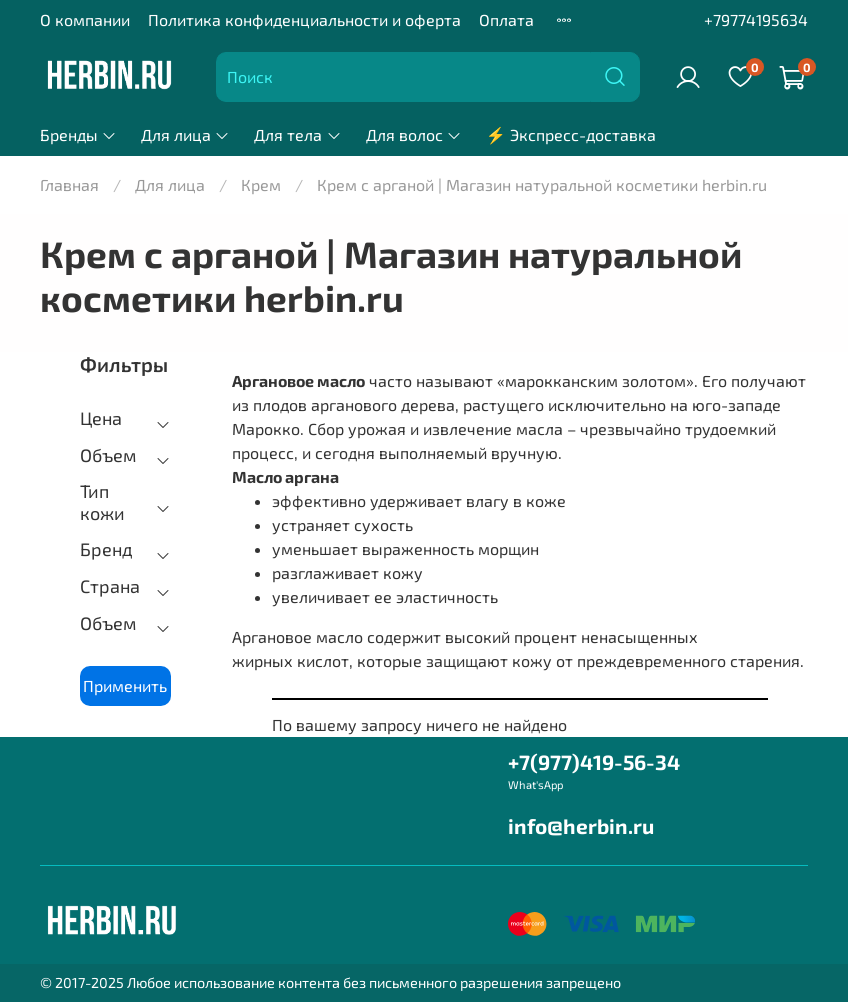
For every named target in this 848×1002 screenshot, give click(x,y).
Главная (69, 184)
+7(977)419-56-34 (594, 761)
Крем (261, 184)
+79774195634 (756, 19)
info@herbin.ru (581, 825)
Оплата (506, 19)
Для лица (185, 134)
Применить (125, 685)
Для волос (414, 134)
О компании (85, 19)
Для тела (297, 134)
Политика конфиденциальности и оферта (304, 19)
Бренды (78, 134)
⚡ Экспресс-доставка (571, 134)
